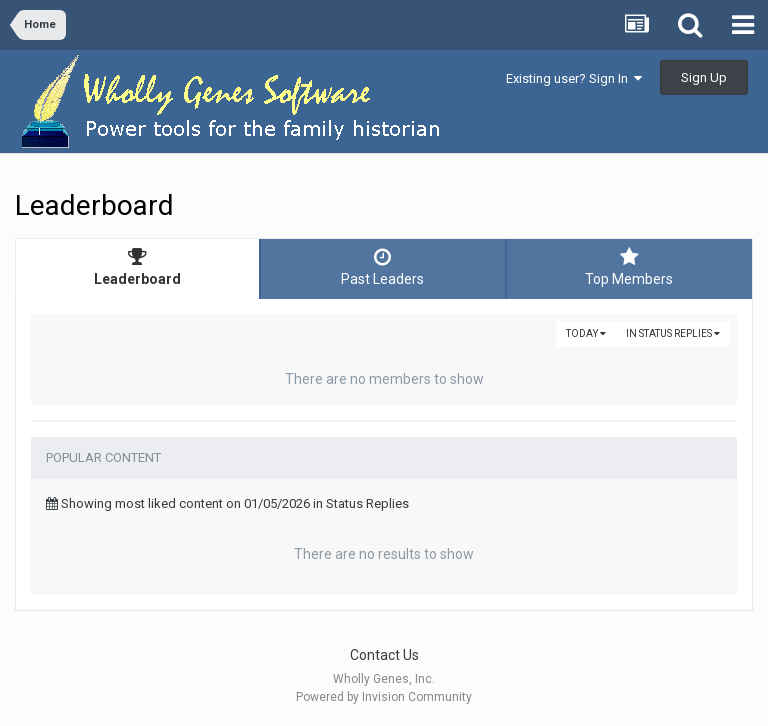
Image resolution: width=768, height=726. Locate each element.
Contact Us (384, 655)
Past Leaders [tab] (382, 267)
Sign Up (704, 77)
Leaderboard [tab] (137, 267)
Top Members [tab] (629, 267)
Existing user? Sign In (574, 78)
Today (586, 333)
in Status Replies (673, 333)
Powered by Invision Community (384, 697)
